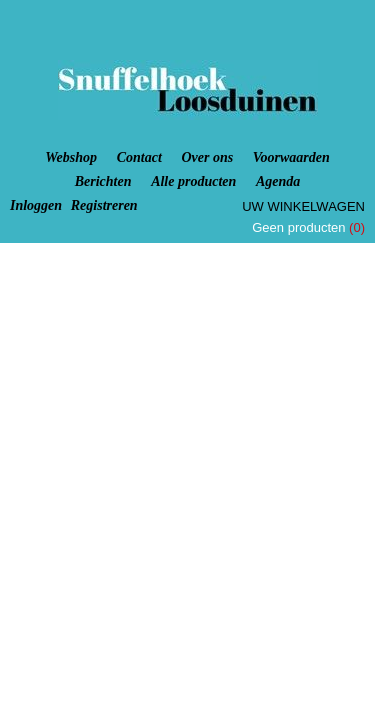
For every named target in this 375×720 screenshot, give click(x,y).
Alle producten (193, 181)
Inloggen (36, 205)
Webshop (71, 157)
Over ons (207, 157)
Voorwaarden (291, 157)
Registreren (104, 205)
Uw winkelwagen (303, 206)
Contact (139, 157)
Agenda (278, 181)
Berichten (103, 181)
